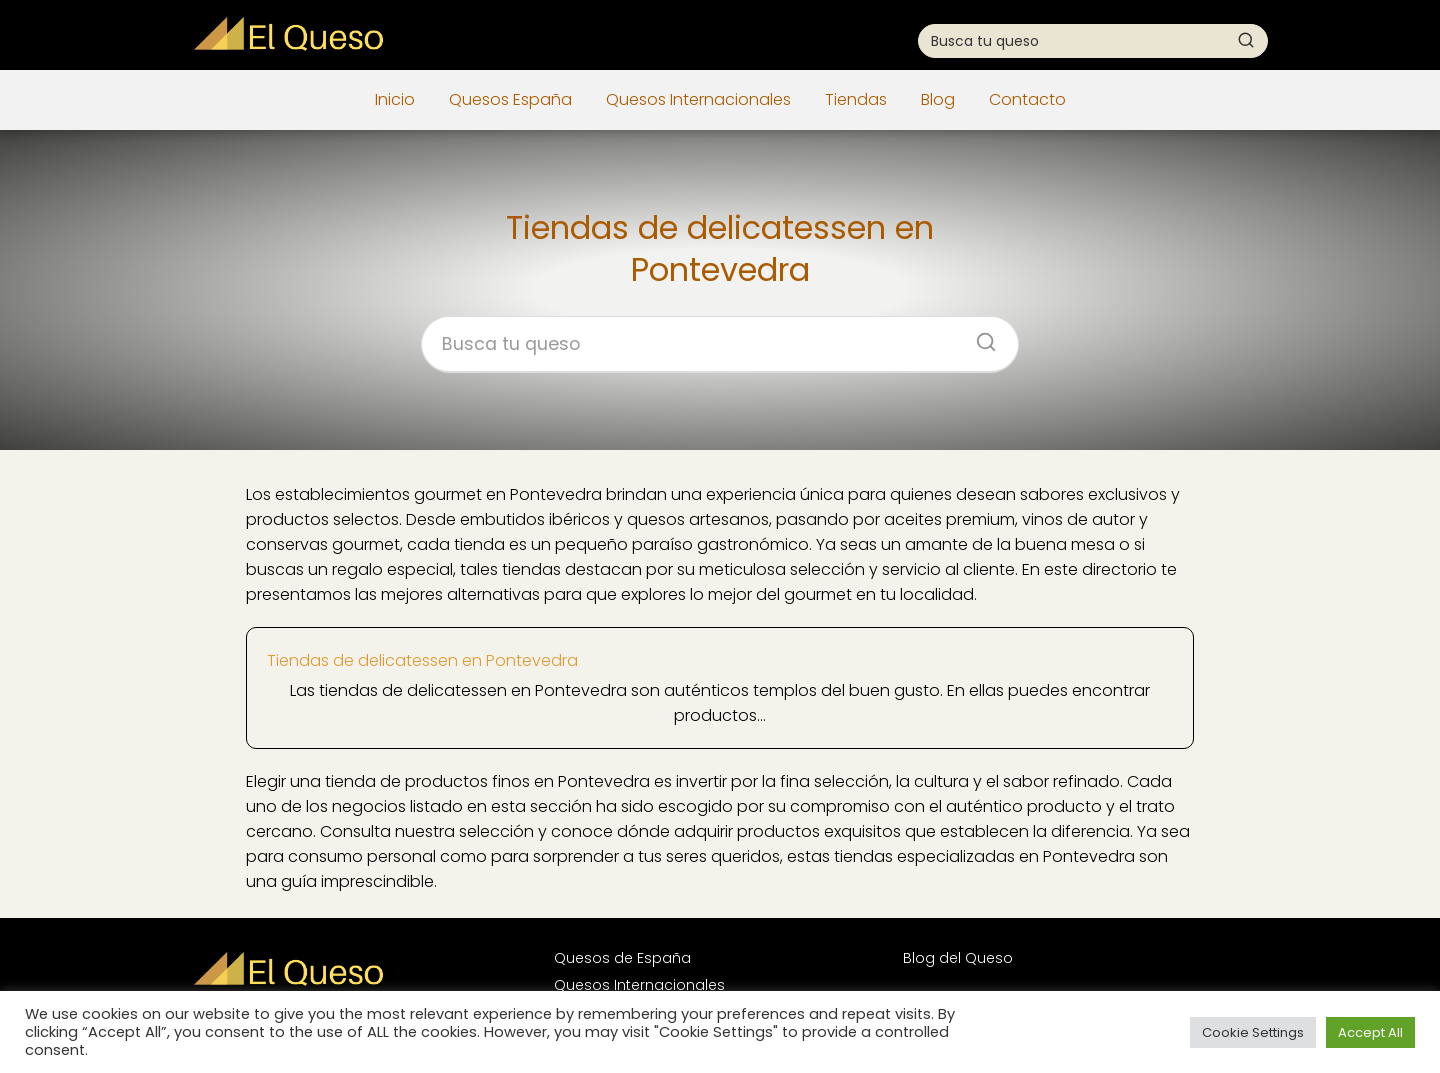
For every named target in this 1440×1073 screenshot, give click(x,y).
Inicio (395, 99)
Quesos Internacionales (698, 99)
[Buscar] (1246, 40)
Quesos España (510, 99)
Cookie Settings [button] (1253, 1032)
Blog (938, 99)
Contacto (1027, 99)
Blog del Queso (958, 958)
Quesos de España (622, 958)
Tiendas (856, 99)
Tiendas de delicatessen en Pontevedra (422, 660)
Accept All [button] (1370, 1032)
